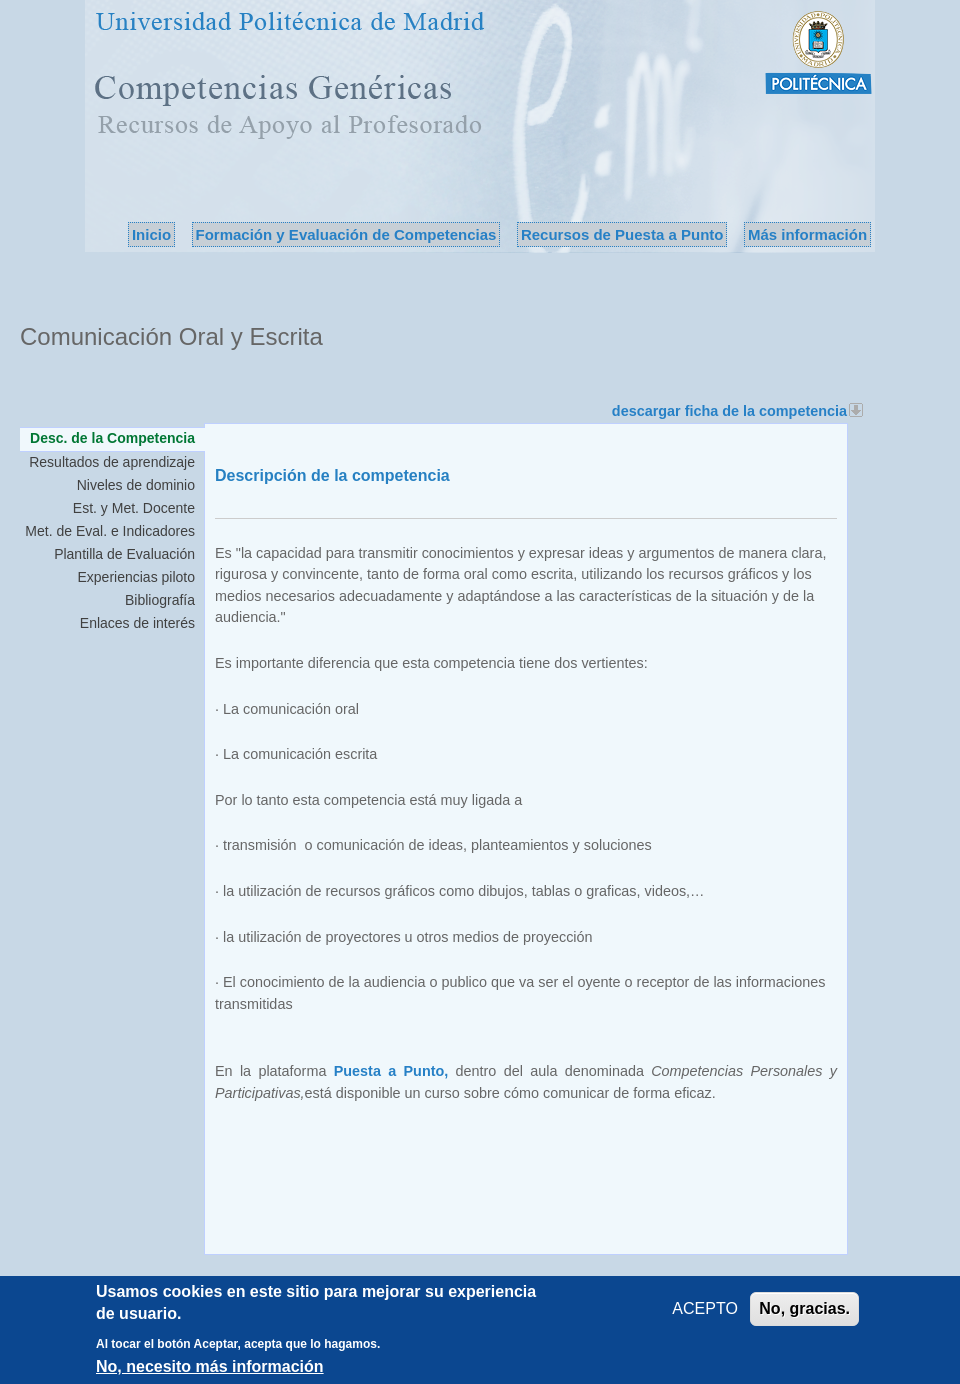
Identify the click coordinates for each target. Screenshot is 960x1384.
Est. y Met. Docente (134, 508)
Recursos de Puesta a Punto (622, 234)
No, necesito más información (210, 1369)
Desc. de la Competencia (117, 437)
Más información (807, 234)
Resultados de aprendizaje (112, 462)
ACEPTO (705, 1311)
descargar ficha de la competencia (737, 411)
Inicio (151, 234)
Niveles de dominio (136, 485)
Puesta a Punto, (391, 1071)
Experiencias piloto (136, 577)
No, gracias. (804, 1311)
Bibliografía (160, 600)
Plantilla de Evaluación (124, 554)
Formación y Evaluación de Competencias (346, 234)
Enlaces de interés (137, 623)
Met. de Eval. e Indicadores (110, 531)
